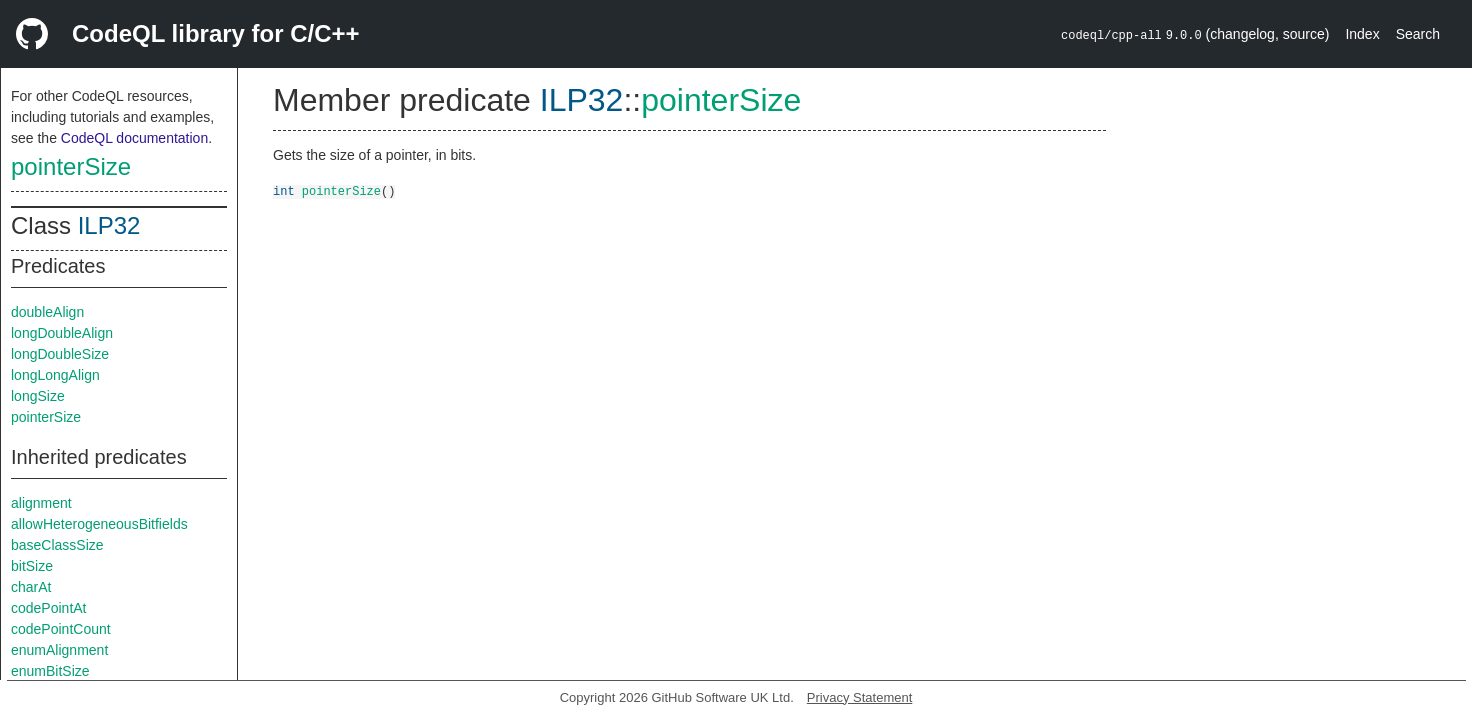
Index (1362, 34)
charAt (31, 587)
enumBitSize (50, 671)
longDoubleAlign (62, 333)
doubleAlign (47, 312)
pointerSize (71, 166)
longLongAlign (55, 375)
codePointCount (61, 629)
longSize (38, 396)
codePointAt (49, 608)
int (284, 190)
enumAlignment (59, 650)
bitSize (32, 566)
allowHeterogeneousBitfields (99, 524)
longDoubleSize (60, 354)
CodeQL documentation (134, 138)
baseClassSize (57, 545)
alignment (41, 503)
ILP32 (109, 225)
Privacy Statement (860, 697)
